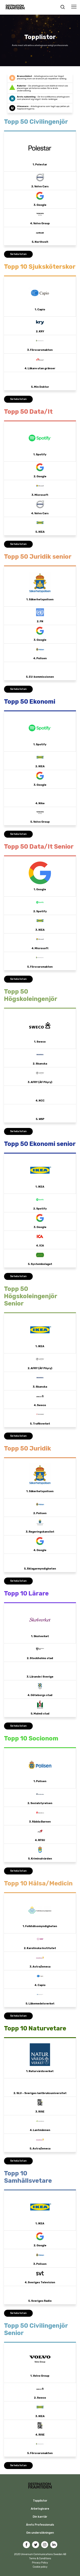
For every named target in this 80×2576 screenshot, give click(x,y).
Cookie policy (40, 2566)
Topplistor (40, 2500)
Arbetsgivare (40, 2508)
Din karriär (40, 2516)
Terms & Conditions (40, 2558)
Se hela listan (18, 254)
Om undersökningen (40, 2532)
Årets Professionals (40, 2524)
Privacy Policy (40, 2562)
